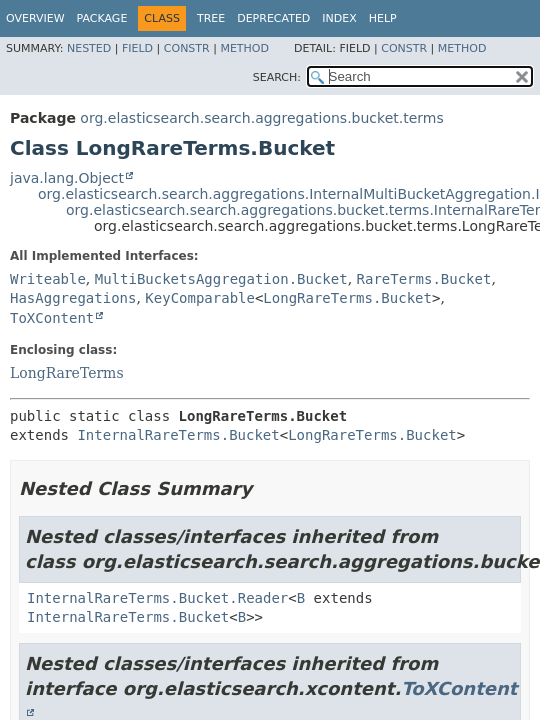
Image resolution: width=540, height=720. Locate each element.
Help (383, 18)
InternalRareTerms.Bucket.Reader (157, 598)
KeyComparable (200, 298)
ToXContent (52, 318)
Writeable (48, 279)
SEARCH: (277, 77)
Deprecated (273, 18)
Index (339, 18)
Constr (187, 48)
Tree (211, 18)
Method (244, 48)
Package (102, 18)
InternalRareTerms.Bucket (178, 435)
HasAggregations (73, 298)
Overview (35, 18)
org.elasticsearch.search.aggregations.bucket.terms (261, 118)
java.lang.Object (67, 178)
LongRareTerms (67, 373)
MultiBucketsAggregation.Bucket (221, 279)
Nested (89, 48)
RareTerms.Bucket (424, 279)
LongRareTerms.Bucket (347, 298)
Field (137, 48)
